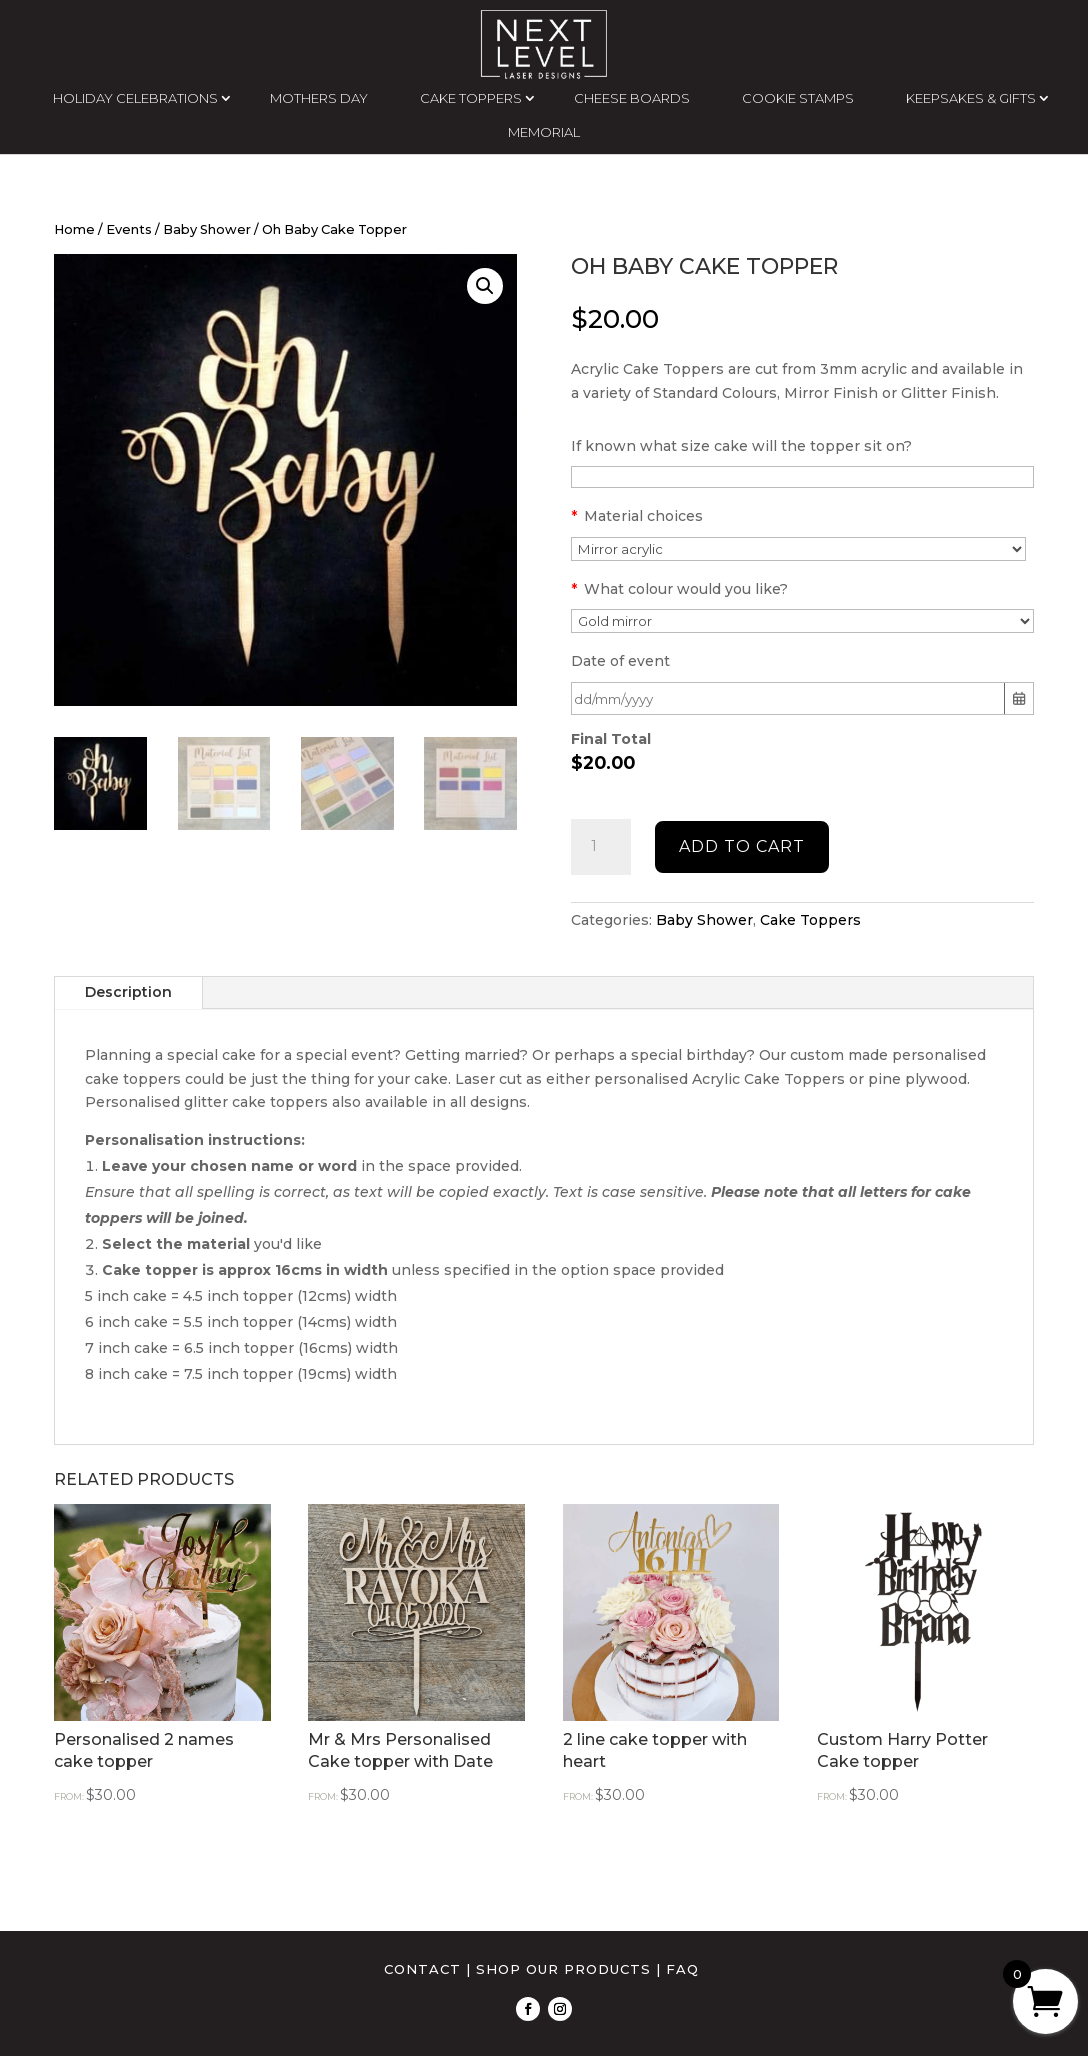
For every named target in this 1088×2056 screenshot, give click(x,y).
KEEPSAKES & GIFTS (971, 98)
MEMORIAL (544, 132)
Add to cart (742, 846)
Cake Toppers (810, 920)
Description (128, 992)
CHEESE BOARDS (632, 98)
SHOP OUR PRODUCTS (563, 1969)
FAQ (682, 1969)
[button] (485, 286)
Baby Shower (207, 229)
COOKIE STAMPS (798, 98)
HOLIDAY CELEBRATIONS (135, 98)
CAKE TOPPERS (471, 98)
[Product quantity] (601, 847)
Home (74, 229)
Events (129, 229)
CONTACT (422, 1969)
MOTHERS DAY (319, 98)
